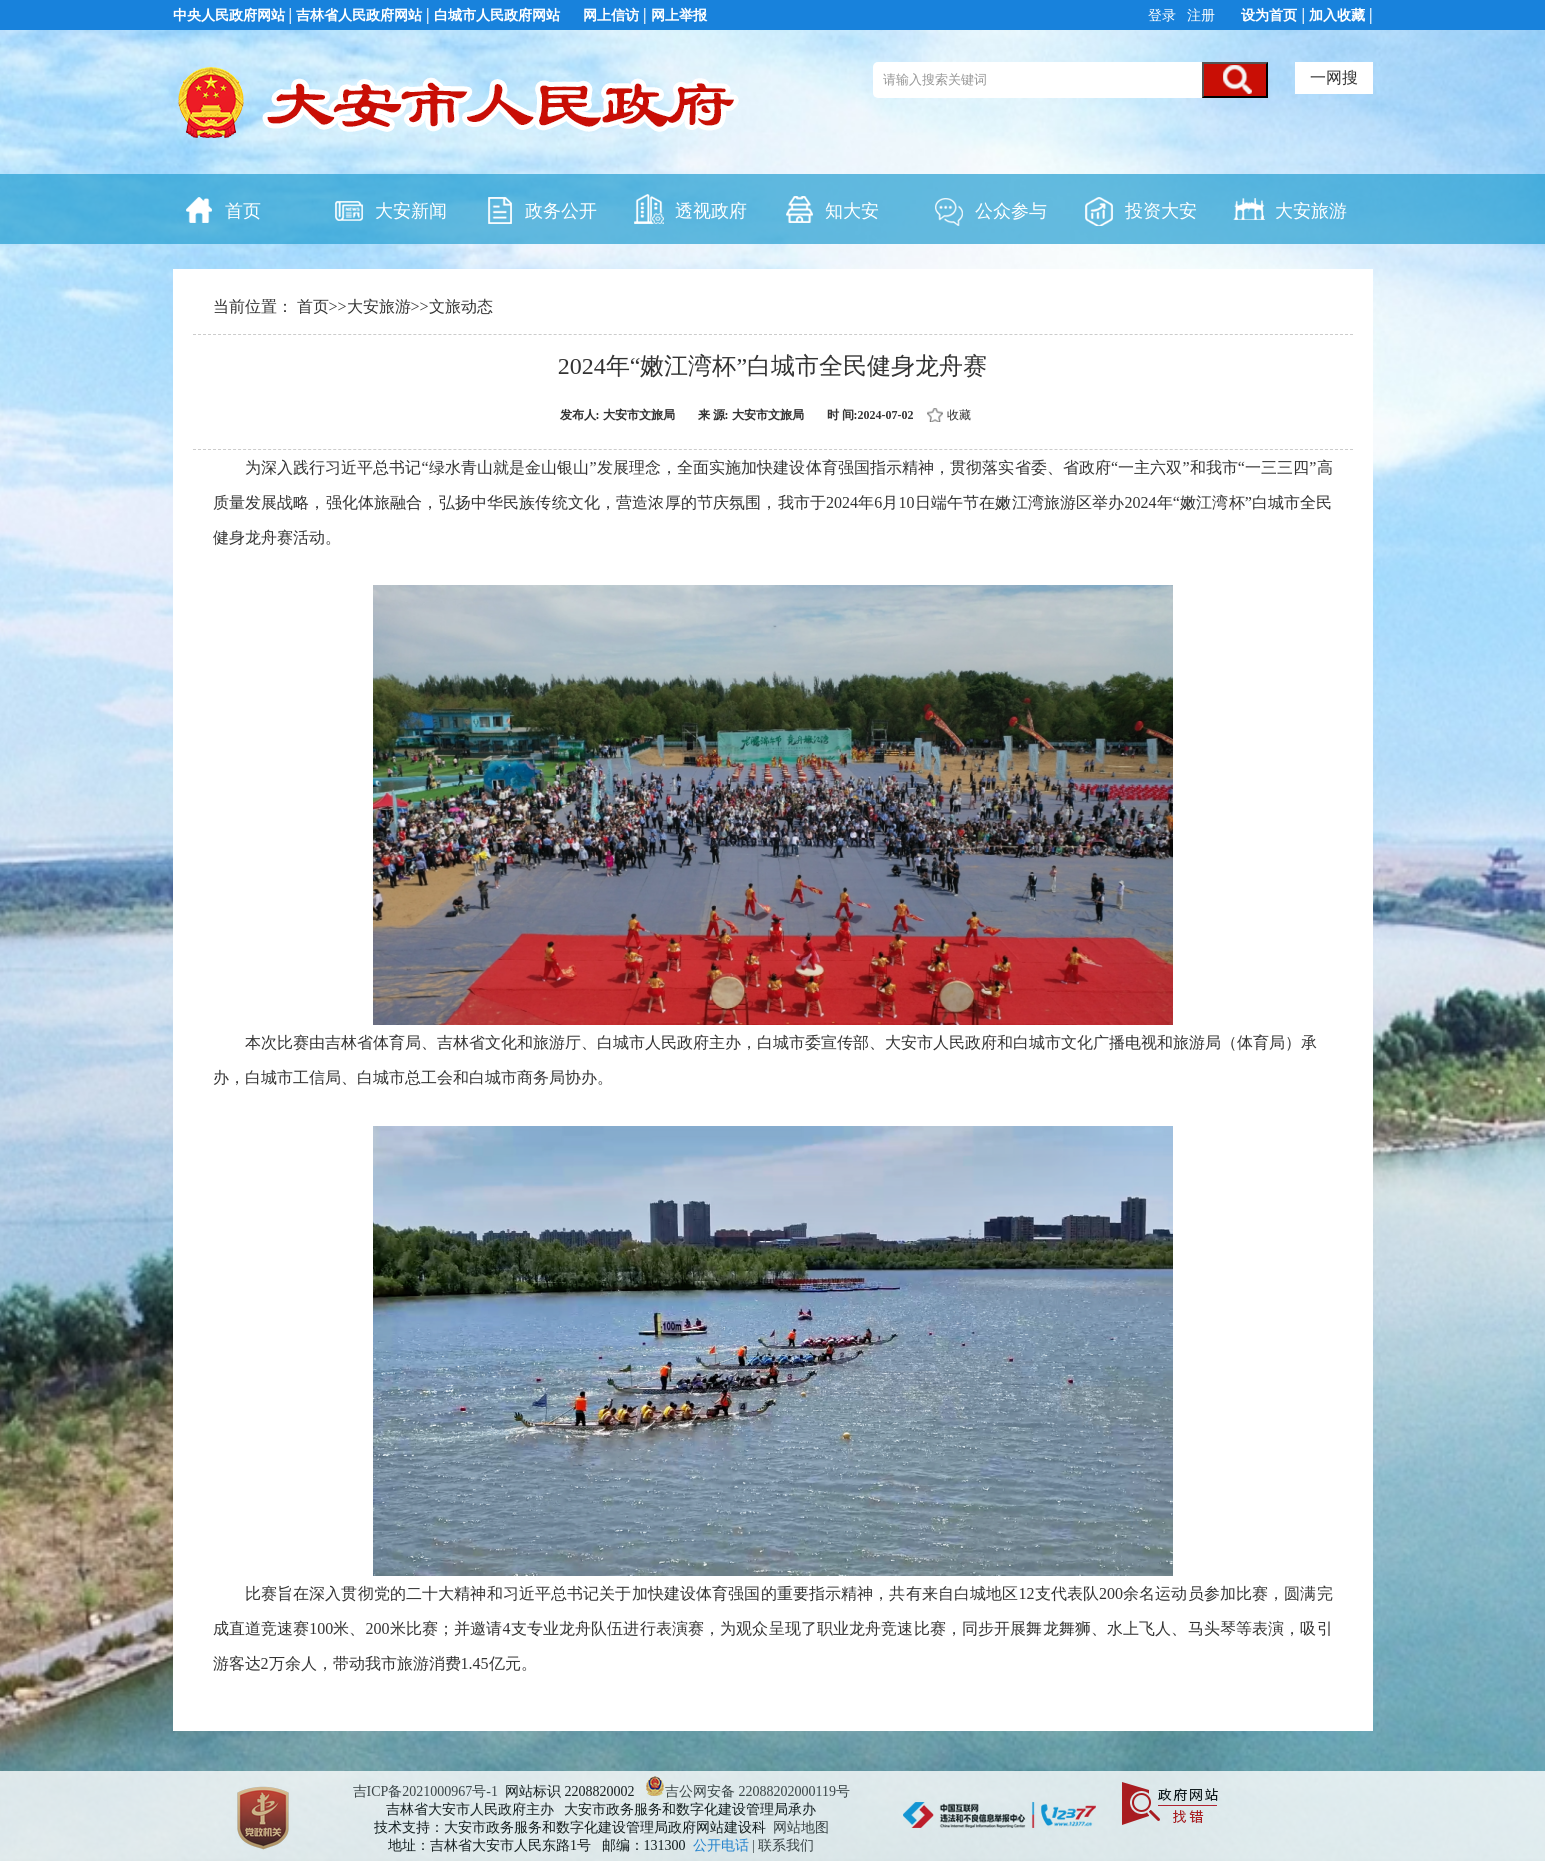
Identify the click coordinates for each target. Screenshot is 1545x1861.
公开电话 (723, 1845)
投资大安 (1140, 209)
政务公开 (540, 209)
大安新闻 (390, 209)
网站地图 (801, 1827)
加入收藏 (1337, 15)
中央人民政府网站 (229, 15)
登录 (1164, 15)
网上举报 (679, 15)
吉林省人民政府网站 (359, 15)
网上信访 (611, 15)
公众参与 (990, 209)
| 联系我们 (783, 1845)
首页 (222, 209)
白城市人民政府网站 (497, 15)
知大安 (831, 209)
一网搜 (1334, 77)
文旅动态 (461, 306)
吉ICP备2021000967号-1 (425, 1791)
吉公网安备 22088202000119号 (747, 1791)
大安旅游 (1290, 209)
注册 (1199, 15)
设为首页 (1269, 15)
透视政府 (690, 209)
